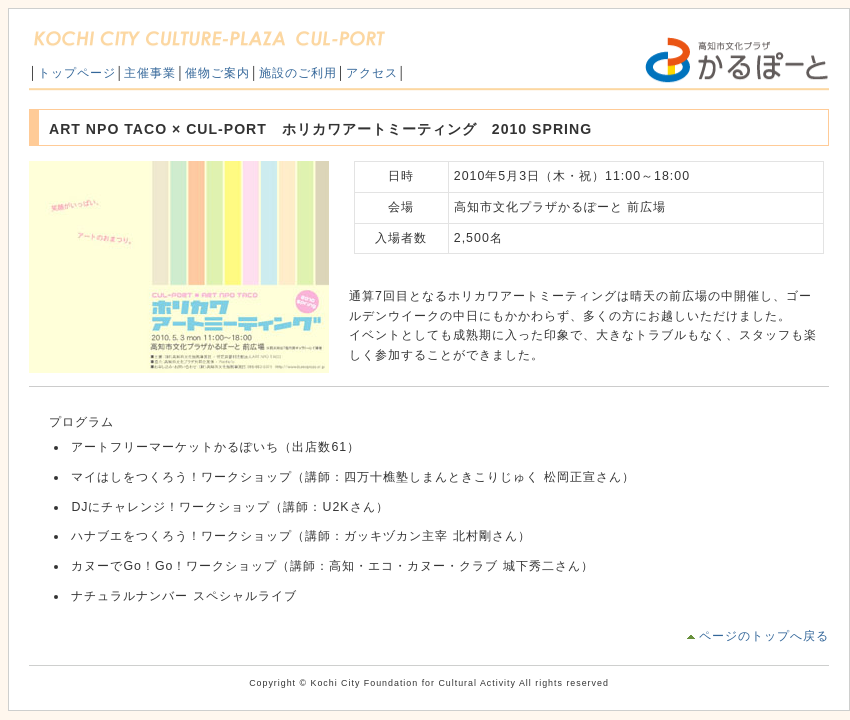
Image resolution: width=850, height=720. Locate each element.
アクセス (372, 73)
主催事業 (150, 73)
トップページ (77, 73)
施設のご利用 (298, 73)
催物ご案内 (217, 73)
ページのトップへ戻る (764, 636)
